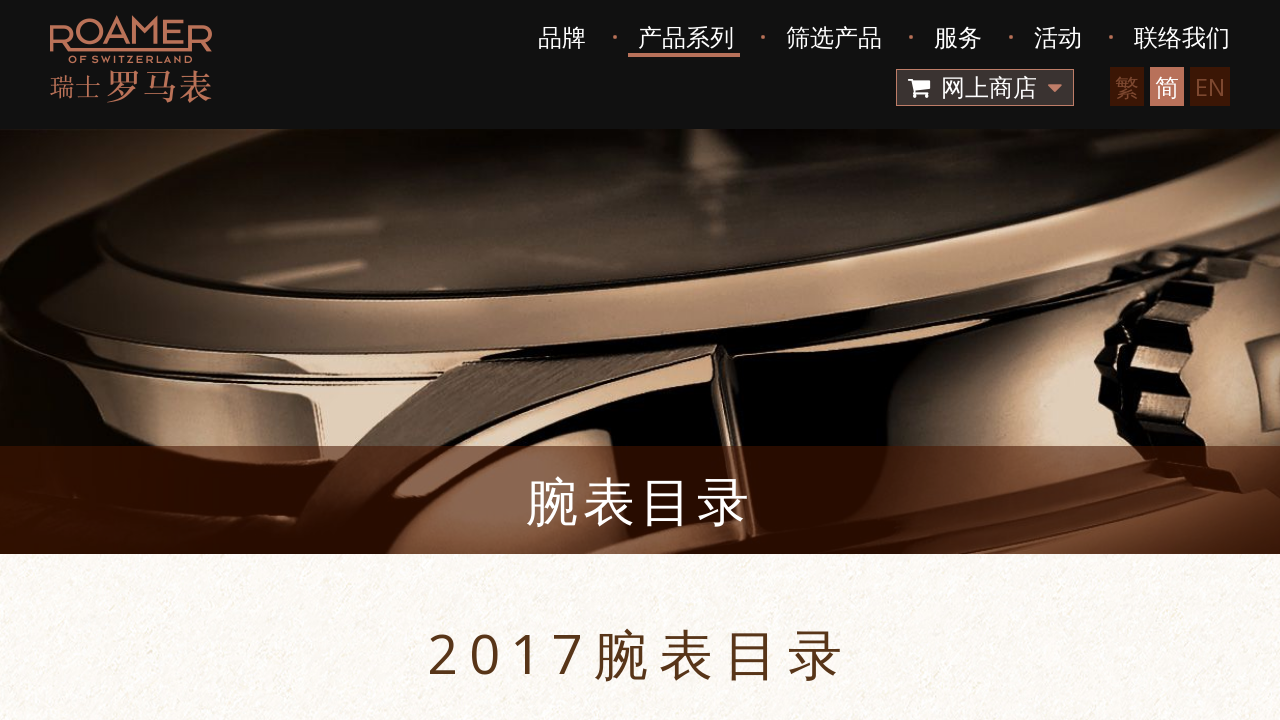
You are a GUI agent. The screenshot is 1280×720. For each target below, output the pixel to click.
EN (1210, 86)
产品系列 (686, 36)
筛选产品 (834, 36)
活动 (1058, 36)
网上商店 (985, 86)
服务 (958, 36)
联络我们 (1182, 36)
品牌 (562, 36)
